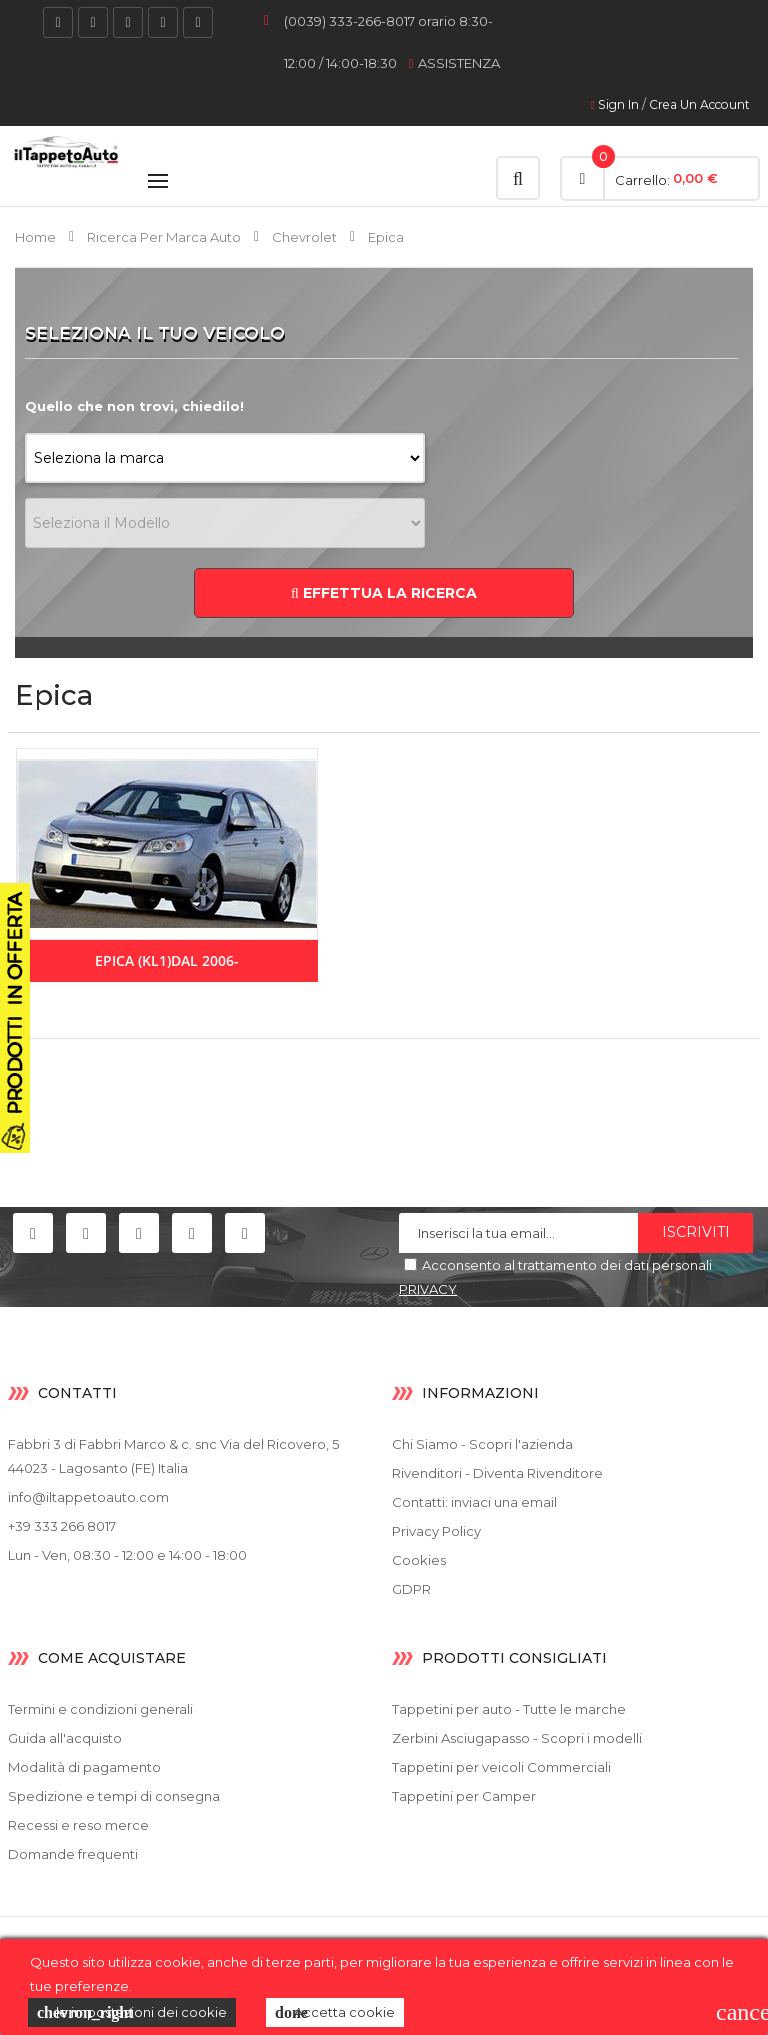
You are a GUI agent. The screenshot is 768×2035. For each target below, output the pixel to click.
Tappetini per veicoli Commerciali (501, 1767)
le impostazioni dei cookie (132, 2013)
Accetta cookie (335, 2013)
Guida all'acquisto (65, 1738)
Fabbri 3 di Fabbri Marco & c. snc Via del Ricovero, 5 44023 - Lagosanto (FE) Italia (173, 1456)
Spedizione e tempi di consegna (114, 1796)
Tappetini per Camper (464, 1796)
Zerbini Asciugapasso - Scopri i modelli (517, 1738)
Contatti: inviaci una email (474, 1502)
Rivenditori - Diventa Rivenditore (497, 1473)
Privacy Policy (436, 1531)
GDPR (411, 1589)
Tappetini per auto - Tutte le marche (509, 1709)
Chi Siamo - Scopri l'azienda (482, 1444)
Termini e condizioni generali (100, 1709)
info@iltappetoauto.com (88, 1497)
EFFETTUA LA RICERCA (384, 593)
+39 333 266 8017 (62, 1526)
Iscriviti (696, 1232)
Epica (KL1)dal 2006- (167, 960)
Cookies (419, 1560)
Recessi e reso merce (78, 1825)
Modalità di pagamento (84, 1767)
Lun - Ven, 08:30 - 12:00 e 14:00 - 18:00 (127, 1555)
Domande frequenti (73, 1854)
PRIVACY (428, 1289)
